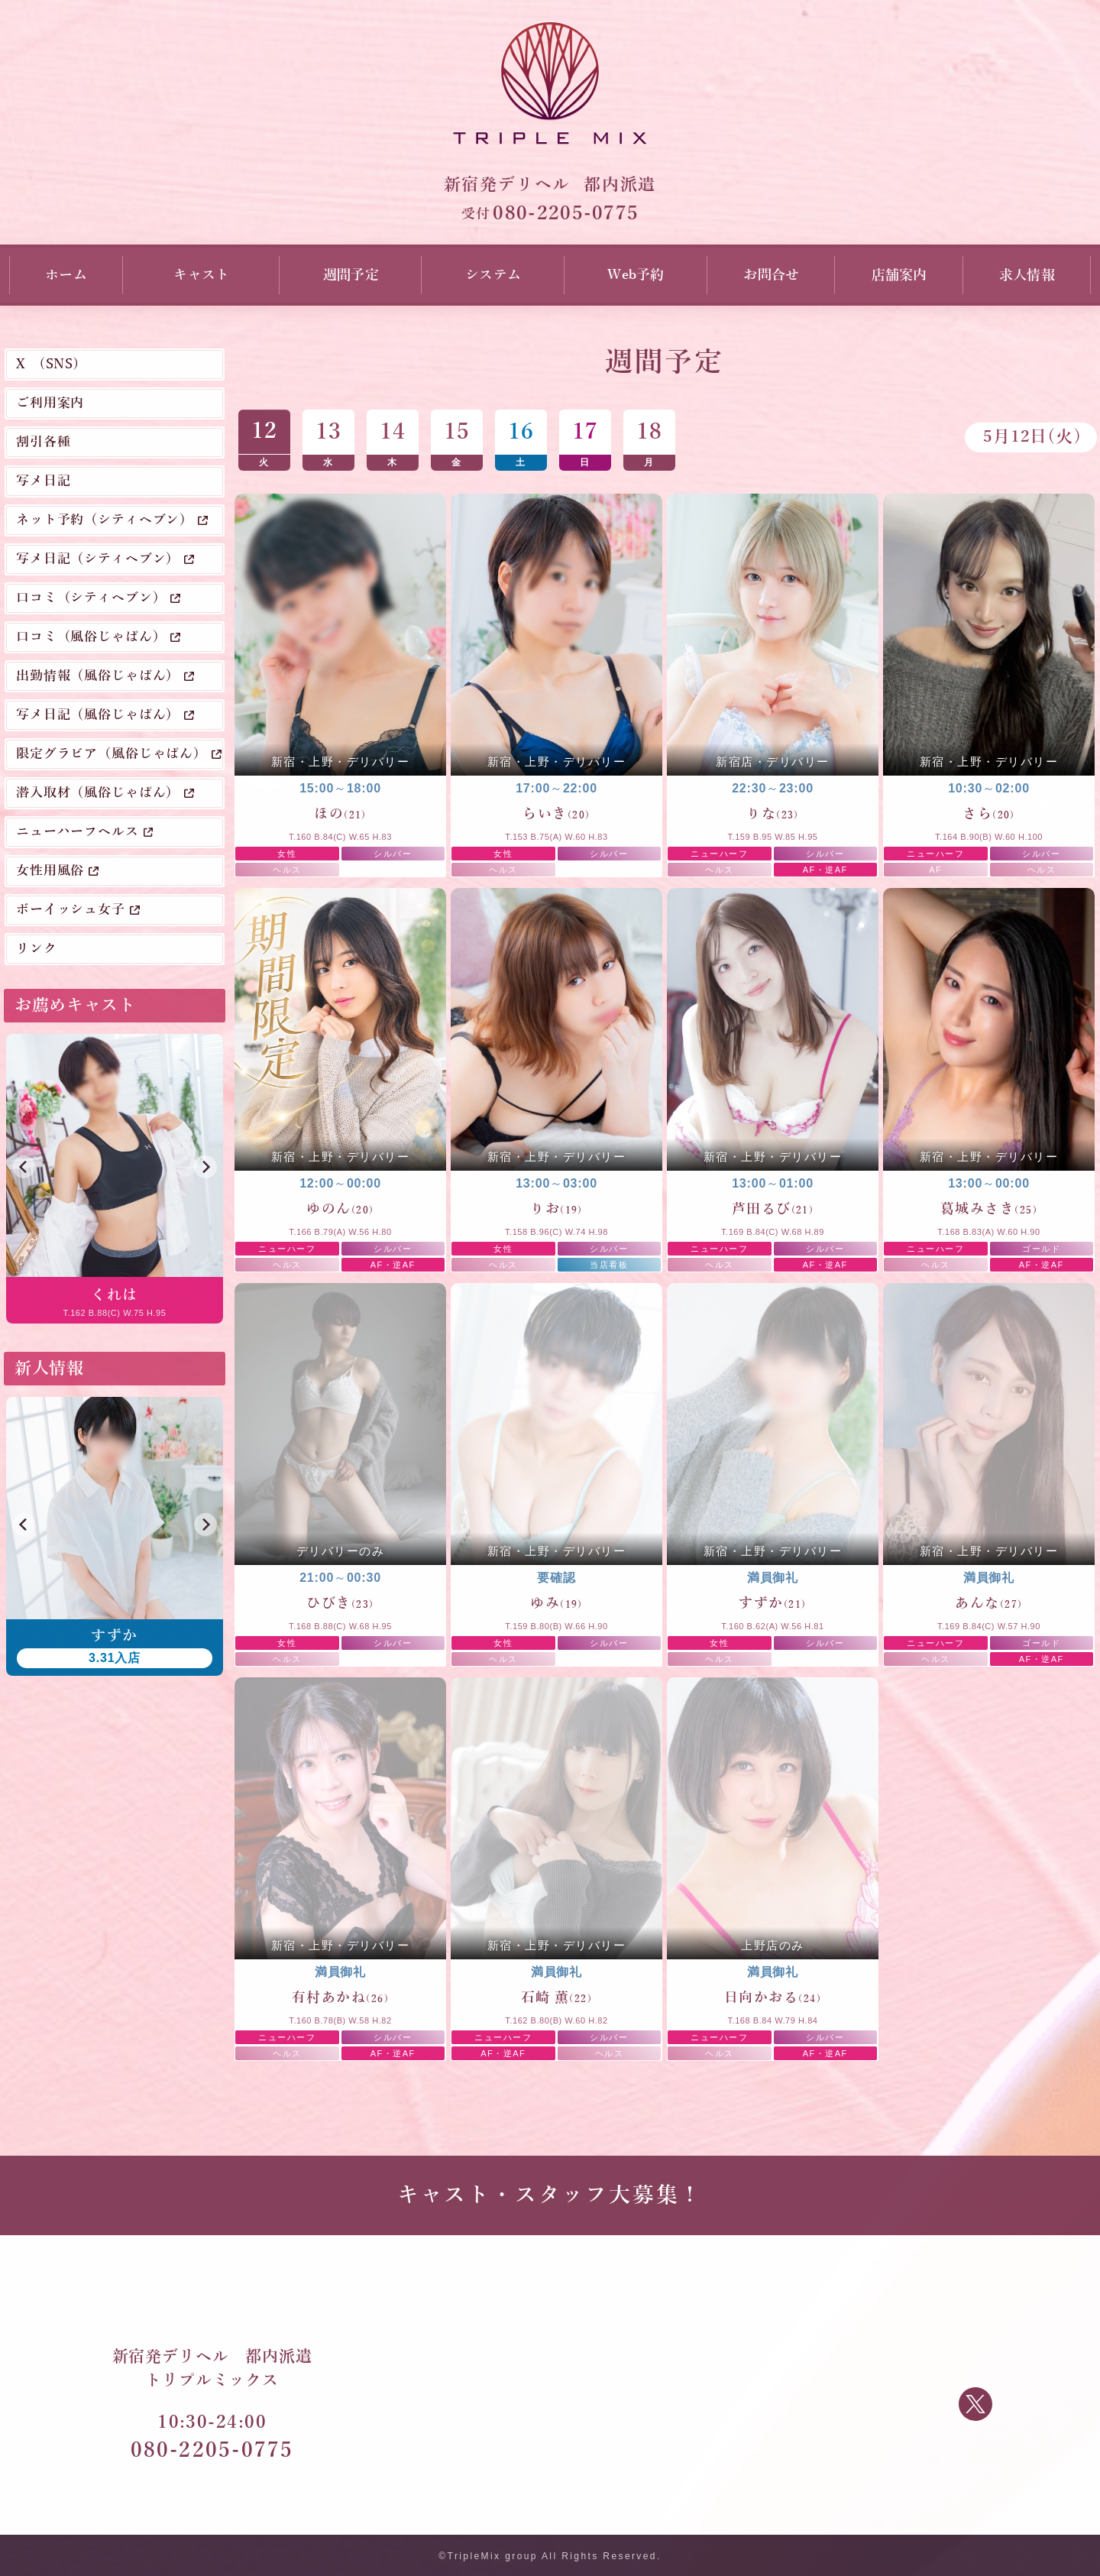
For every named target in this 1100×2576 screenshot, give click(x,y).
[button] (23, 1166)
